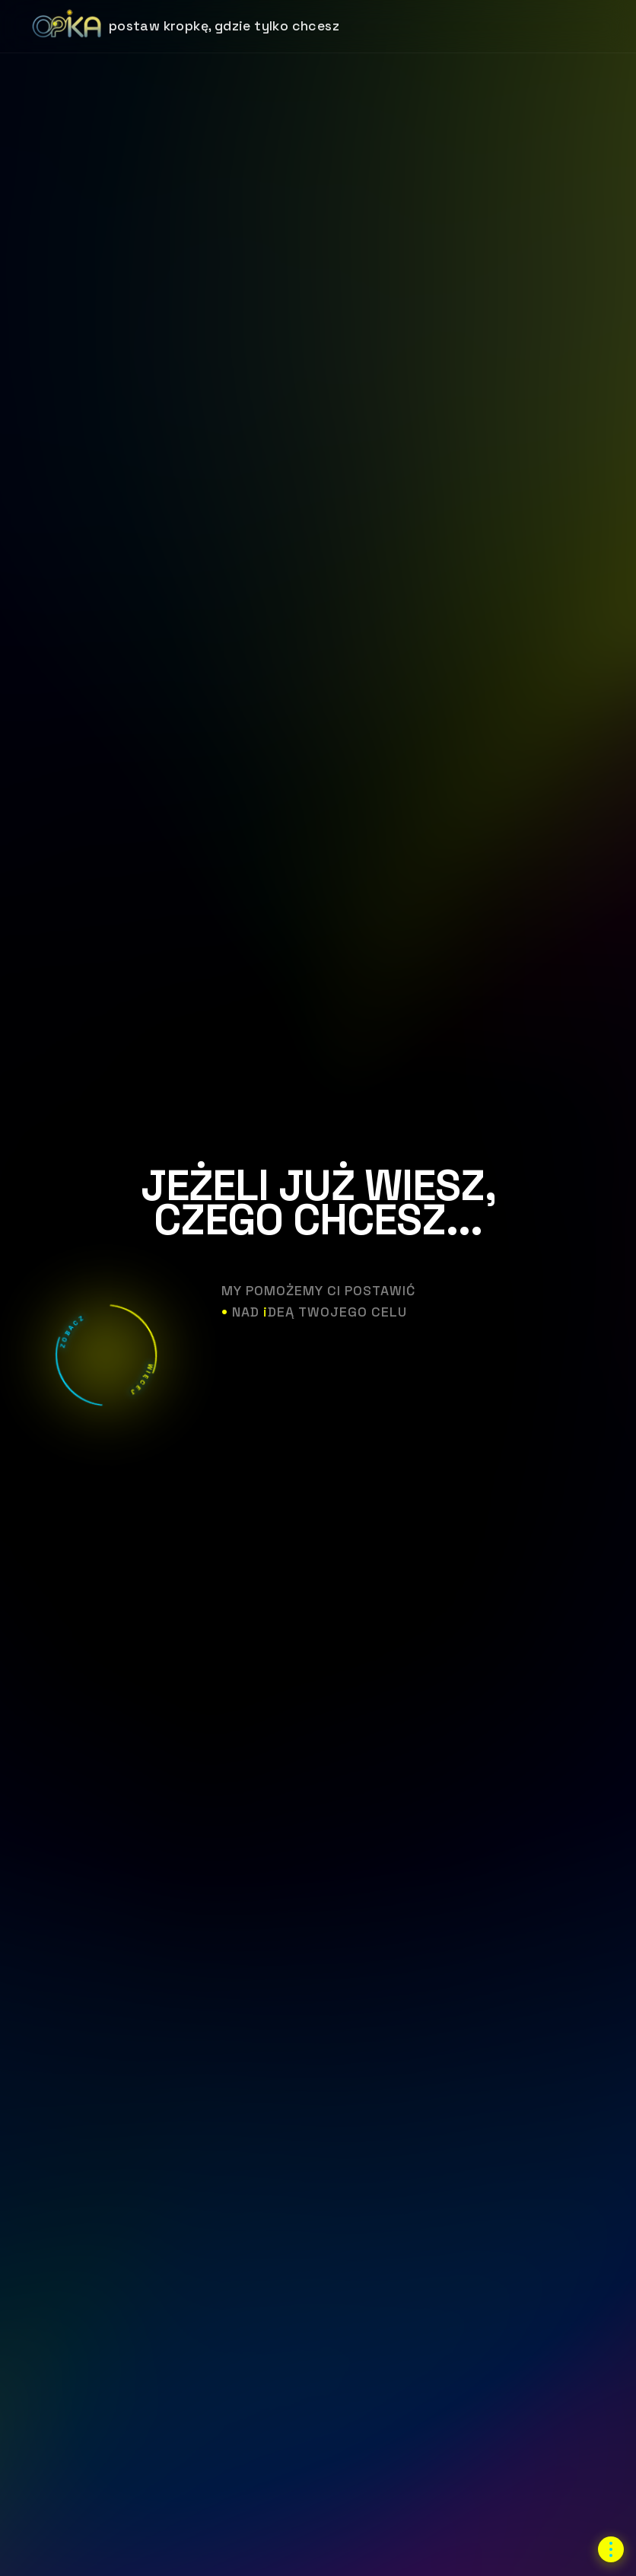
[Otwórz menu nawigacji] (611, 2549)
